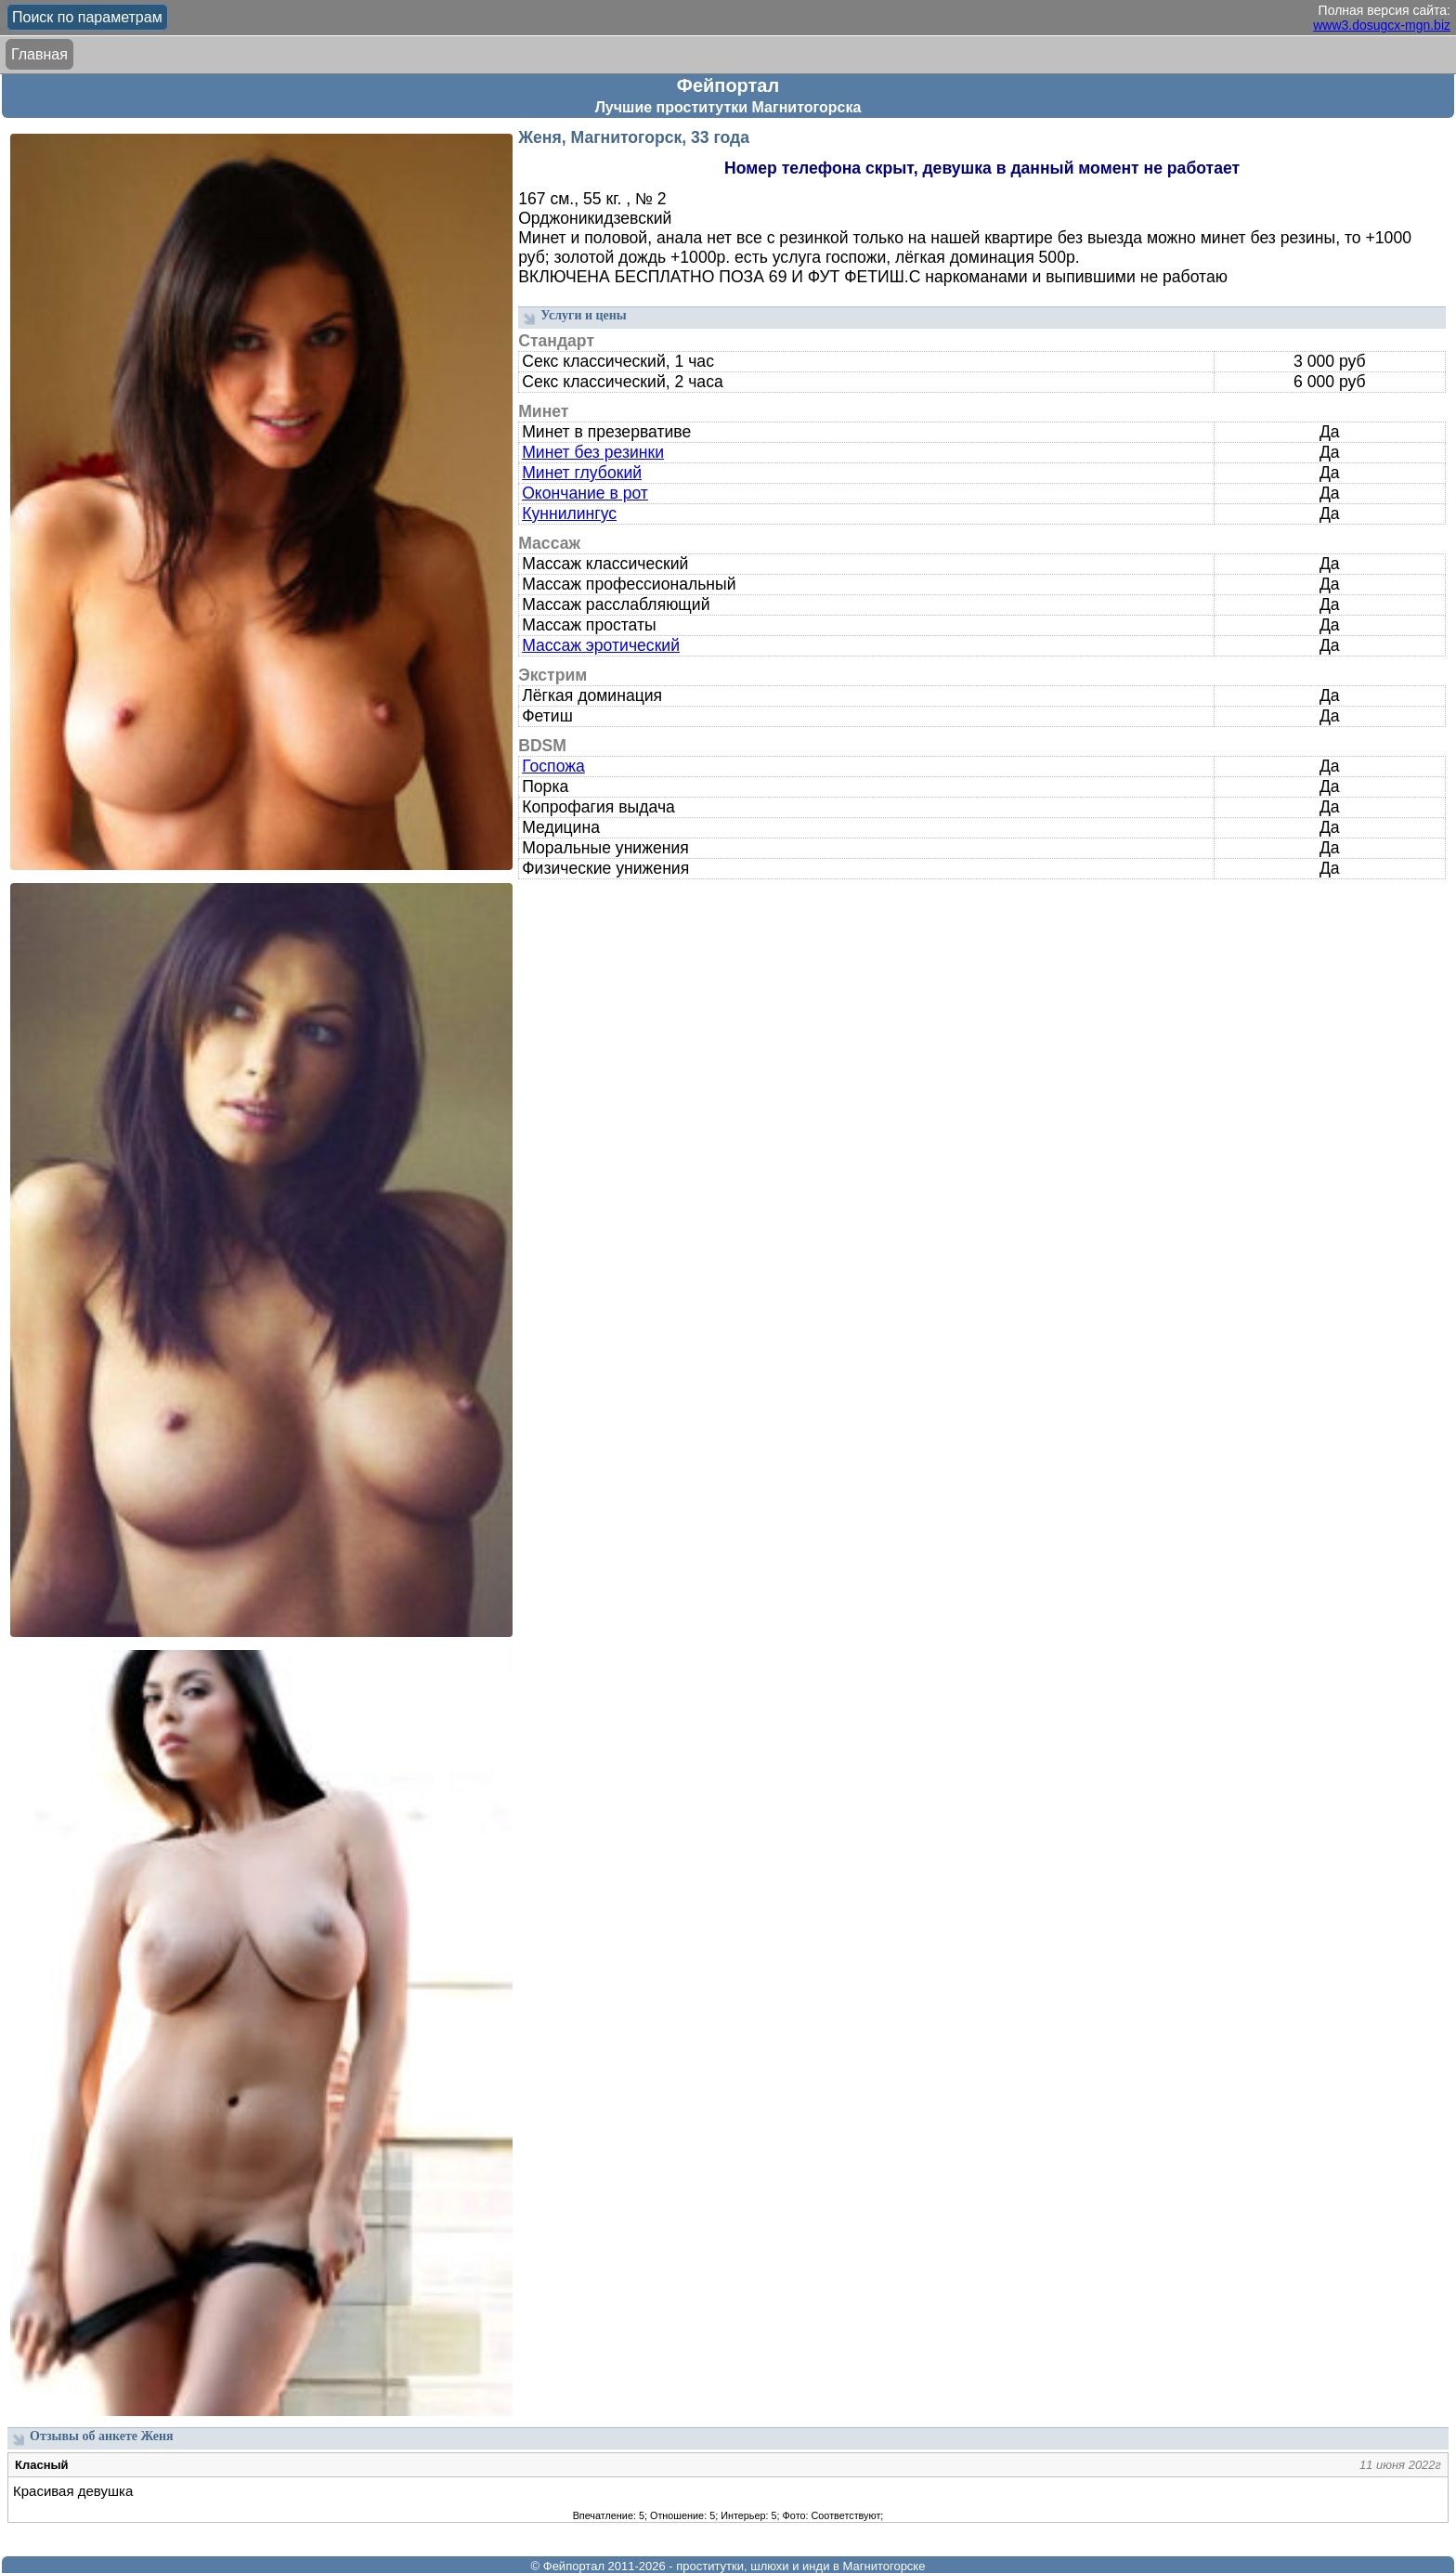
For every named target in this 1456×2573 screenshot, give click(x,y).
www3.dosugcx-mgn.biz (1381, 25)
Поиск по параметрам (87, 17)
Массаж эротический (601, 645)
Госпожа (553, 766)
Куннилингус (569, 513)
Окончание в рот (585, 493)
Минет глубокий (582, 472)
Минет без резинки (593, 452)
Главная (39, 54)
